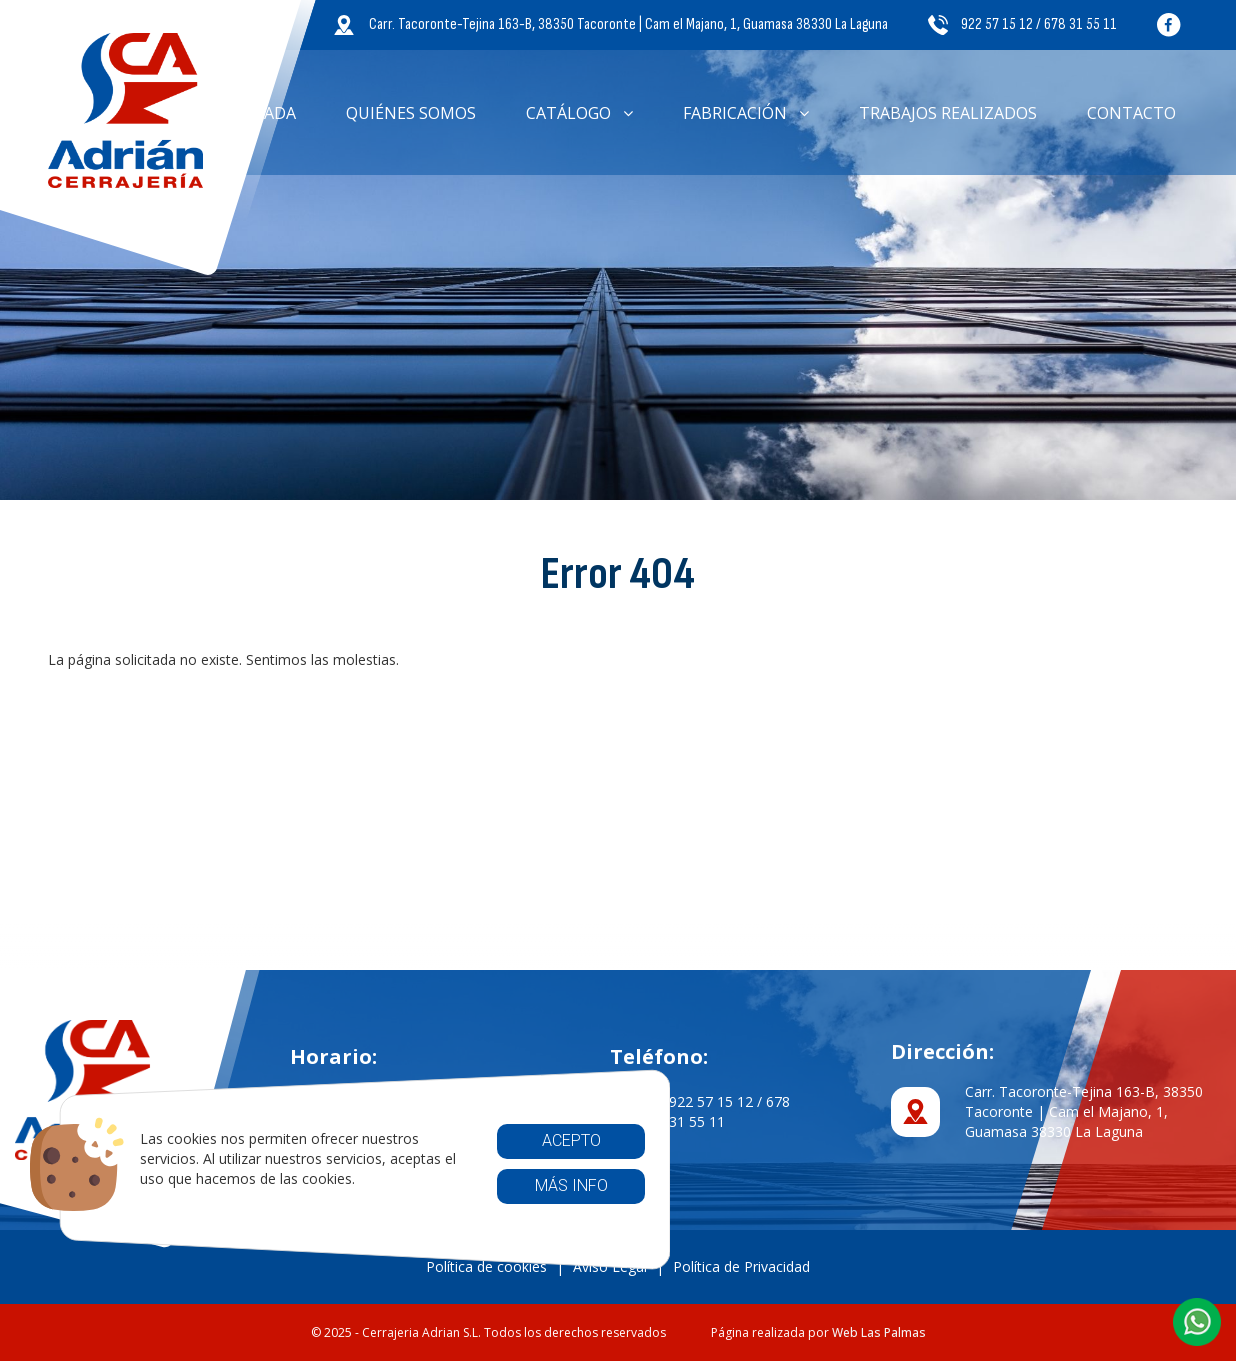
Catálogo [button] (579, 113)
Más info (570, 1185)
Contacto (1131, 113)
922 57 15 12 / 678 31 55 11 (1022, 24)
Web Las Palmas (879, 1332)
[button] (1197, 1322)
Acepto (570, 1140)
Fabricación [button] (746, 113)
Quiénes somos (411, 113)
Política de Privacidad (741, 1266)
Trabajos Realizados (948, 113)
